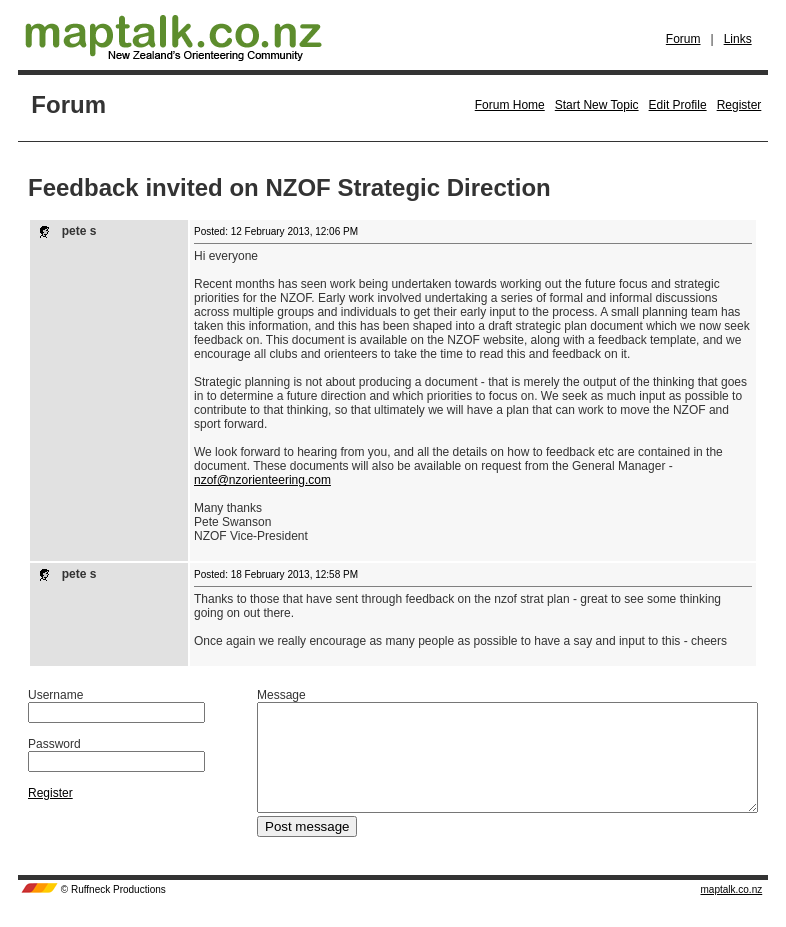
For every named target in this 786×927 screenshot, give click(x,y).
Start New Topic (597, 105)
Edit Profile (678, 105)
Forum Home (510, 105)
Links (738, 39)
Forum (683, 39)
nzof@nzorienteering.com (262, 480)
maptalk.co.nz (732, 910)
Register (739, 105)
